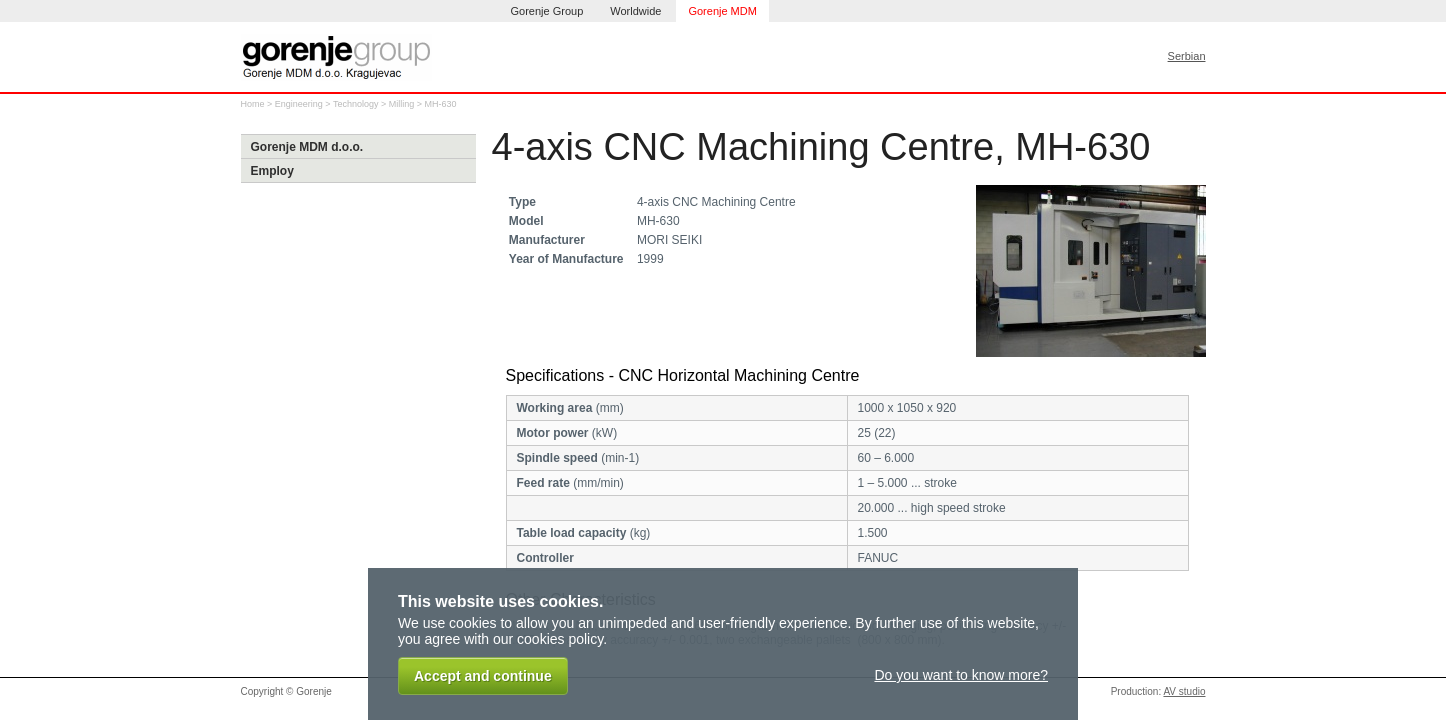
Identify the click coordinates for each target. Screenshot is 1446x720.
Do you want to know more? (961, 675)
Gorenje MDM (722, 11)
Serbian (1187, 56)
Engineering (299, 104)
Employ (272, 171)
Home (253, 104)
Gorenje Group (547, 11)
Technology (356, 104)
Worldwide (635, 11)
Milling (402, 104)
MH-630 (441, 104)
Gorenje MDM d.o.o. (307, 147)
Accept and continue (483, 676)
